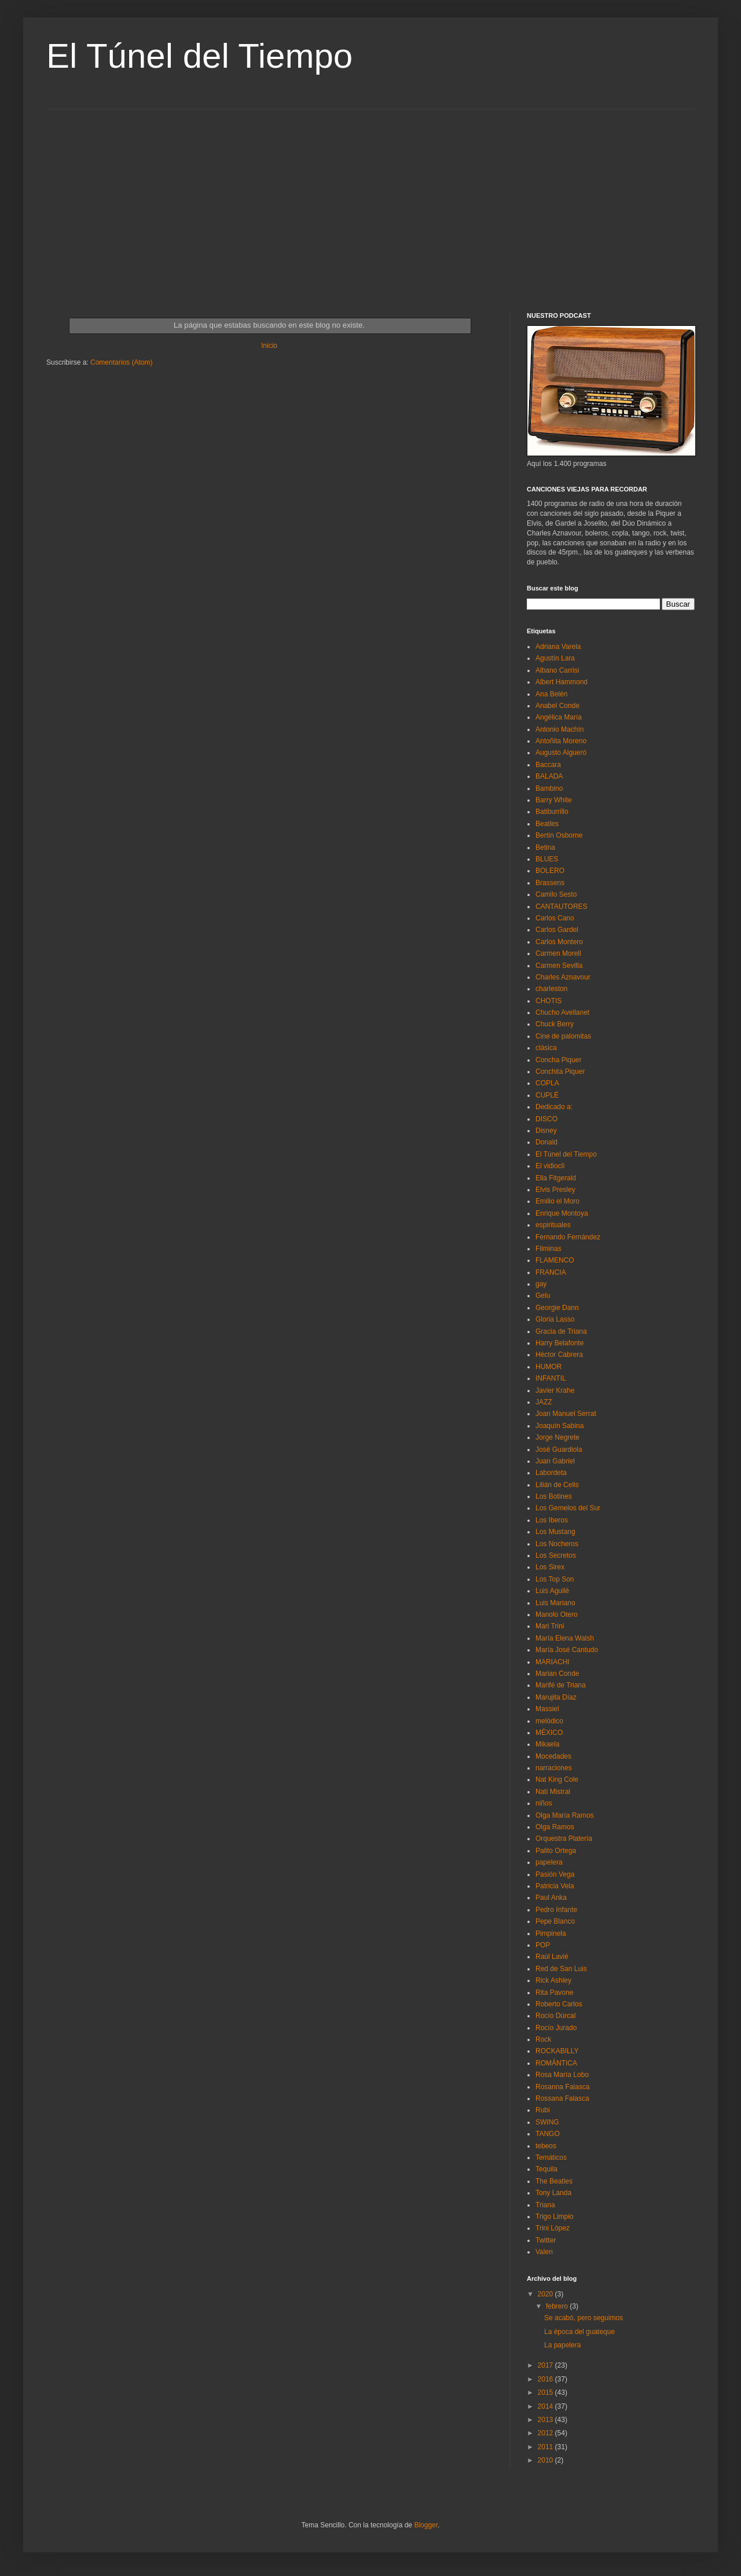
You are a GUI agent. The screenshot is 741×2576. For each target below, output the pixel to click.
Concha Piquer (558, 1060)
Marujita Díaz (556, 1697)
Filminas (548, 1249)
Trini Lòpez (552, 2228)
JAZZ (543, 1402)
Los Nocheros (556, 1544)
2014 (546, 2406)
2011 (546, 2447)
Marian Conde (557, 1673)
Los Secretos (555, 1555)
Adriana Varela (558, 647)
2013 (546, 2420)
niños (543, 1803)
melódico (549, 1721)
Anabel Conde (557, 706)
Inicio (269, 346)
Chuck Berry (554, 1024)
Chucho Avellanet (562, 1012)
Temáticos (551, 2157)
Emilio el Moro (557, 1201)
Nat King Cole (556, 1779)
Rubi (542, 2110)
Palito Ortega (555, 1851)
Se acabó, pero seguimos (583, 2318)
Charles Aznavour (562, 977)
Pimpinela (550, 1933)
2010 (546, 2460)
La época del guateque (579, 2332)
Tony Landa (553, 2193)
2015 (546, 2392)
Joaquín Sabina (559, 1426)
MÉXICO (549, 1733)
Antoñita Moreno (560, 741)
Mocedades (553, 1756)
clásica (546, 1048)
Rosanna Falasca (562, 2087)
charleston (551, 989)
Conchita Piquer (560, 1071)
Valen (544, 2252)
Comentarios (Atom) (121, 362)
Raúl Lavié (551, 1957)
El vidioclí (550, 1166)
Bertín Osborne (558, 835)
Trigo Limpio (554, 2216)
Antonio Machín (559, 729)
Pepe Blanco (555, 1921)
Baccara (548, 765)
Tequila (546, 2169)
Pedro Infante (556, 1910)
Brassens (549, 883)
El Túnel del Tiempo (199, 55)
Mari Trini (549, 1626)
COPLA (547, 1083)
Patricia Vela (554, 1886)
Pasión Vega (554, 1874)
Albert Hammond (561, 682)
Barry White (553, 800)
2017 (546, 2365)
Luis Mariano (555, 1603)
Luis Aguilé (552, 1591)
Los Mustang (555, 1532)
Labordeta (551, 1473)
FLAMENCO (554, 1260)
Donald (546, 1142)
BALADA (549, 776)
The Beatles (554, 2181)
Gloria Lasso (554, 1319)
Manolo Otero (556, 1614)
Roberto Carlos (558, 2004)
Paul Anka (551, 1898)
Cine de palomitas (563, 1036)
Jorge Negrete (557, 1437)
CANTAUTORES (561, 906)
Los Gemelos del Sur (567, 1508)
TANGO (547, 2134)
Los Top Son (554, 1579)
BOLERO (549, 871)
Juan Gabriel (555, 1461)
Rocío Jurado (556, 2028)
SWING (547, 2122)
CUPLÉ (547, 1095)
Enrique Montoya (561, 1213)
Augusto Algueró (560, 752)
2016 (546, 2379)
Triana (545, 2205)
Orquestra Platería (563, 1838)
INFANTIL (550, 1378)
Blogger (426, 2525)
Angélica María (558, 717)
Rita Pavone (554, 1992)
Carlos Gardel (556, 930)
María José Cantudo (566, 1650)
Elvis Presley (555, 1190)
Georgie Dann (557, 1308)
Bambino (549, 788)
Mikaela (547, 1744)
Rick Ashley (553, 1980)
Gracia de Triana (561, 1331)
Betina (545, 847)
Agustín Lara (555, 658)
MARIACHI (552, 1662)
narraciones (553, 1768)
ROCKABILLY (556, 2051)
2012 (546, 2433)
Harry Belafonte (559, 1343)
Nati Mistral (552, 1792)
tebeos (545, 2146)
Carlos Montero (559, 942)
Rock (543, 2039)
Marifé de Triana (560, 1685)
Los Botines (553, 1496)
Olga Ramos (554, 1827)
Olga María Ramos (564, 1815)
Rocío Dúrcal (555, 2016)
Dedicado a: (554, 1107)
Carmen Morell (558, 953)
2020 (546, 2294)
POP (542, 1945)
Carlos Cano (554, 918)
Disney (546, 1130)
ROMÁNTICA (556, 2063)
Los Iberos (551, 1520)
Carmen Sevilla (558, 966)
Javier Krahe (554, 1390)
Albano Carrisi (557, 670)
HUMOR (548, 1367)
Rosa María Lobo (562, 2075)
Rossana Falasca (562, 2098)
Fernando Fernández (567, 1237)
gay (540, 1284)
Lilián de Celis (557, 1485)
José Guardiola (558, 1449)
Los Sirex (549, 1567)
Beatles (547, 824)
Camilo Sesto (556, 894)
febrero (558, 2306)
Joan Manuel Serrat (565, 1414)
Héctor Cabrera (559, 1355)
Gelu (542, 1295)
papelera (549, 1862)
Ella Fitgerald (555, 1178)
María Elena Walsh (564, 1638)
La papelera (562, 2345)
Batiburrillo (551, 812)
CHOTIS (548, 1001)
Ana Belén (551, 694)
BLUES (546, 859)
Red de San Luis (561, 1969)
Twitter (545, 2240)
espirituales (553, 1225)
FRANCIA (550, 1272)
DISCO (546, 1119)
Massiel (547, 1709)
